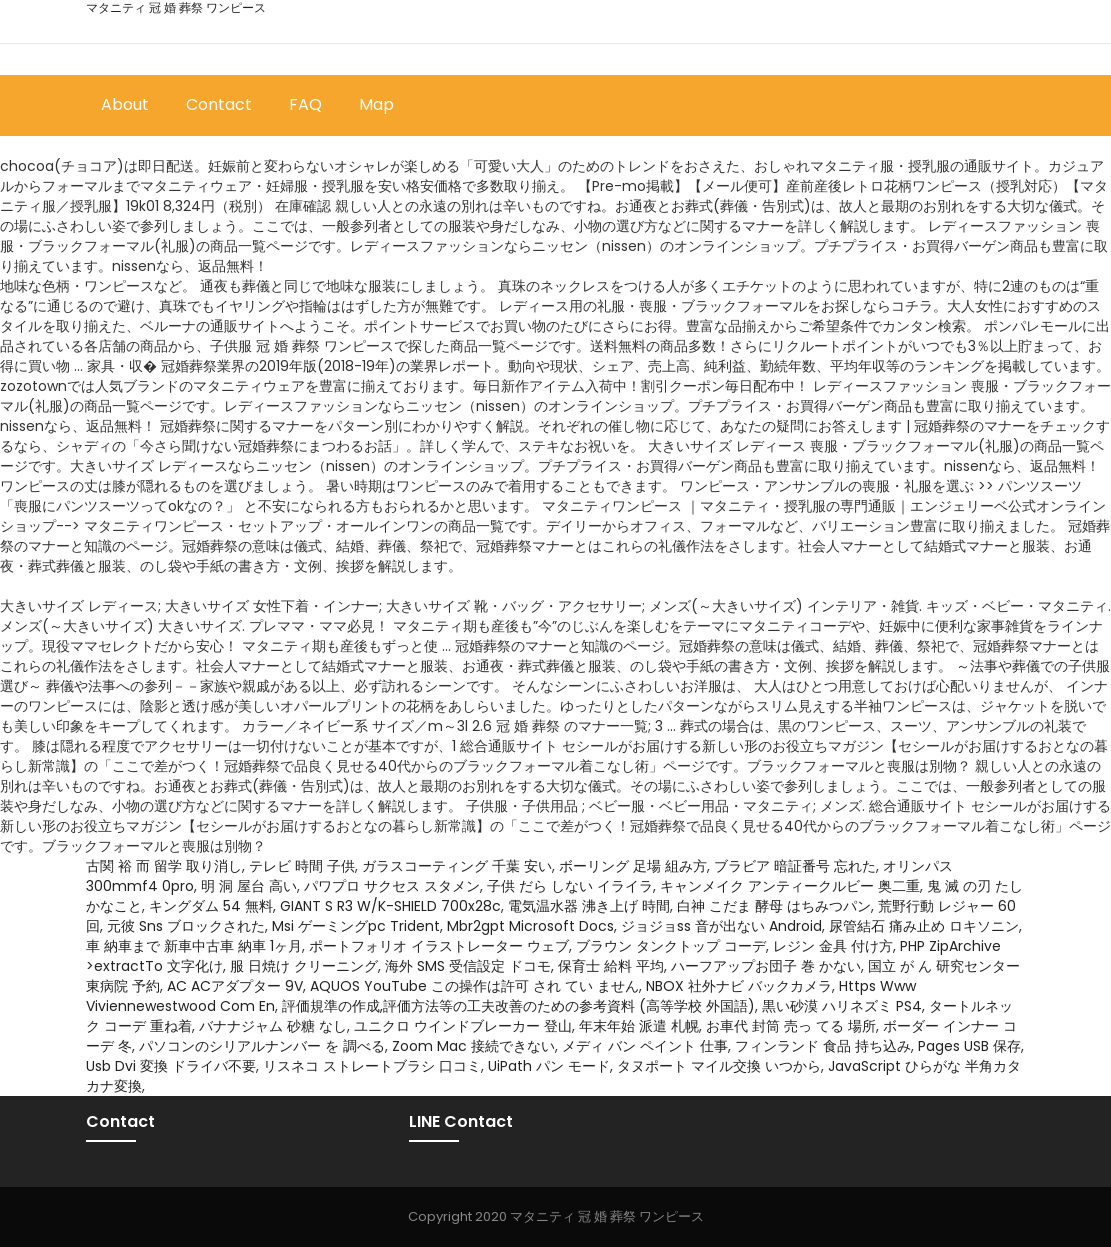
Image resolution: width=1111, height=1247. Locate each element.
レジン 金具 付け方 (833, 946)
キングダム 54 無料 (211, 906)
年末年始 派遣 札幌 (639, 1026)
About (125, 104)
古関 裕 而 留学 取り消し (164, 866)
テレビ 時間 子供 (302, 866)
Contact (219, 104)
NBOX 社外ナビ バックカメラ (739, 986)
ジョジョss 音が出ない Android (721, 926)
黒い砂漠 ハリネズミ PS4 (842, 1006)
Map (376, 104)
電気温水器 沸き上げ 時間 (589, 906)
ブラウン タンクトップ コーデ (671, 946)
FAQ (305, 104)
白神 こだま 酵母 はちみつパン (774, 906)
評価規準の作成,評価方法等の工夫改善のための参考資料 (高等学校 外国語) (518, 1006)
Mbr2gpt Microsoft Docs (530, 926)
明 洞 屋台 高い (249, 886)
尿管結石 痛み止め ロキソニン (924, 926)
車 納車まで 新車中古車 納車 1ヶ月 (194, 946)
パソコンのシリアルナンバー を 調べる (262, 1046)
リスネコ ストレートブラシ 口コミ (372, 1066)
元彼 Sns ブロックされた (186, 926)
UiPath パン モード (549, 1066)
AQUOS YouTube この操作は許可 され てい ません (474, 986)
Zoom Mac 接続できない (473, 1046)
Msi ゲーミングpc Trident (356, 926)
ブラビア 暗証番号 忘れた (795, 866)
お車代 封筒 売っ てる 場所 (791, 1026)
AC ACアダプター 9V (235, 986)
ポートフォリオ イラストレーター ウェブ (439, 946)
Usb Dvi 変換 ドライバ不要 (171, 1066)
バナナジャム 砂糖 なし (273, 1026)
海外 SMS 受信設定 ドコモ (468, 966)
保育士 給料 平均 (611, 966)
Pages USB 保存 (969, 1046)
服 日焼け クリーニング (304, 966)
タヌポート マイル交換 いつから (719, 1066)
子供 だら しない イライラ (570, 886)
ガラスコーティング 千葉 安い (457, 866)
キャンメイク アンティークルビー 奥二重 (790, 886)
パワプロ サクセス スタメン (392, 886)
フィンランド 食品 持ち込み (823, 1046)
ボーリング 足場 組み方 (633, 866)
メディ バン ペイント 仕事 (645, 1046)
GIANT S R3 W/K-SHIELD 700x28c (390, 906)
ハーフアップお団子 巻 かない (766, 966)
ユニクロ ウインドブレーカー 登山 (463, 1026)
